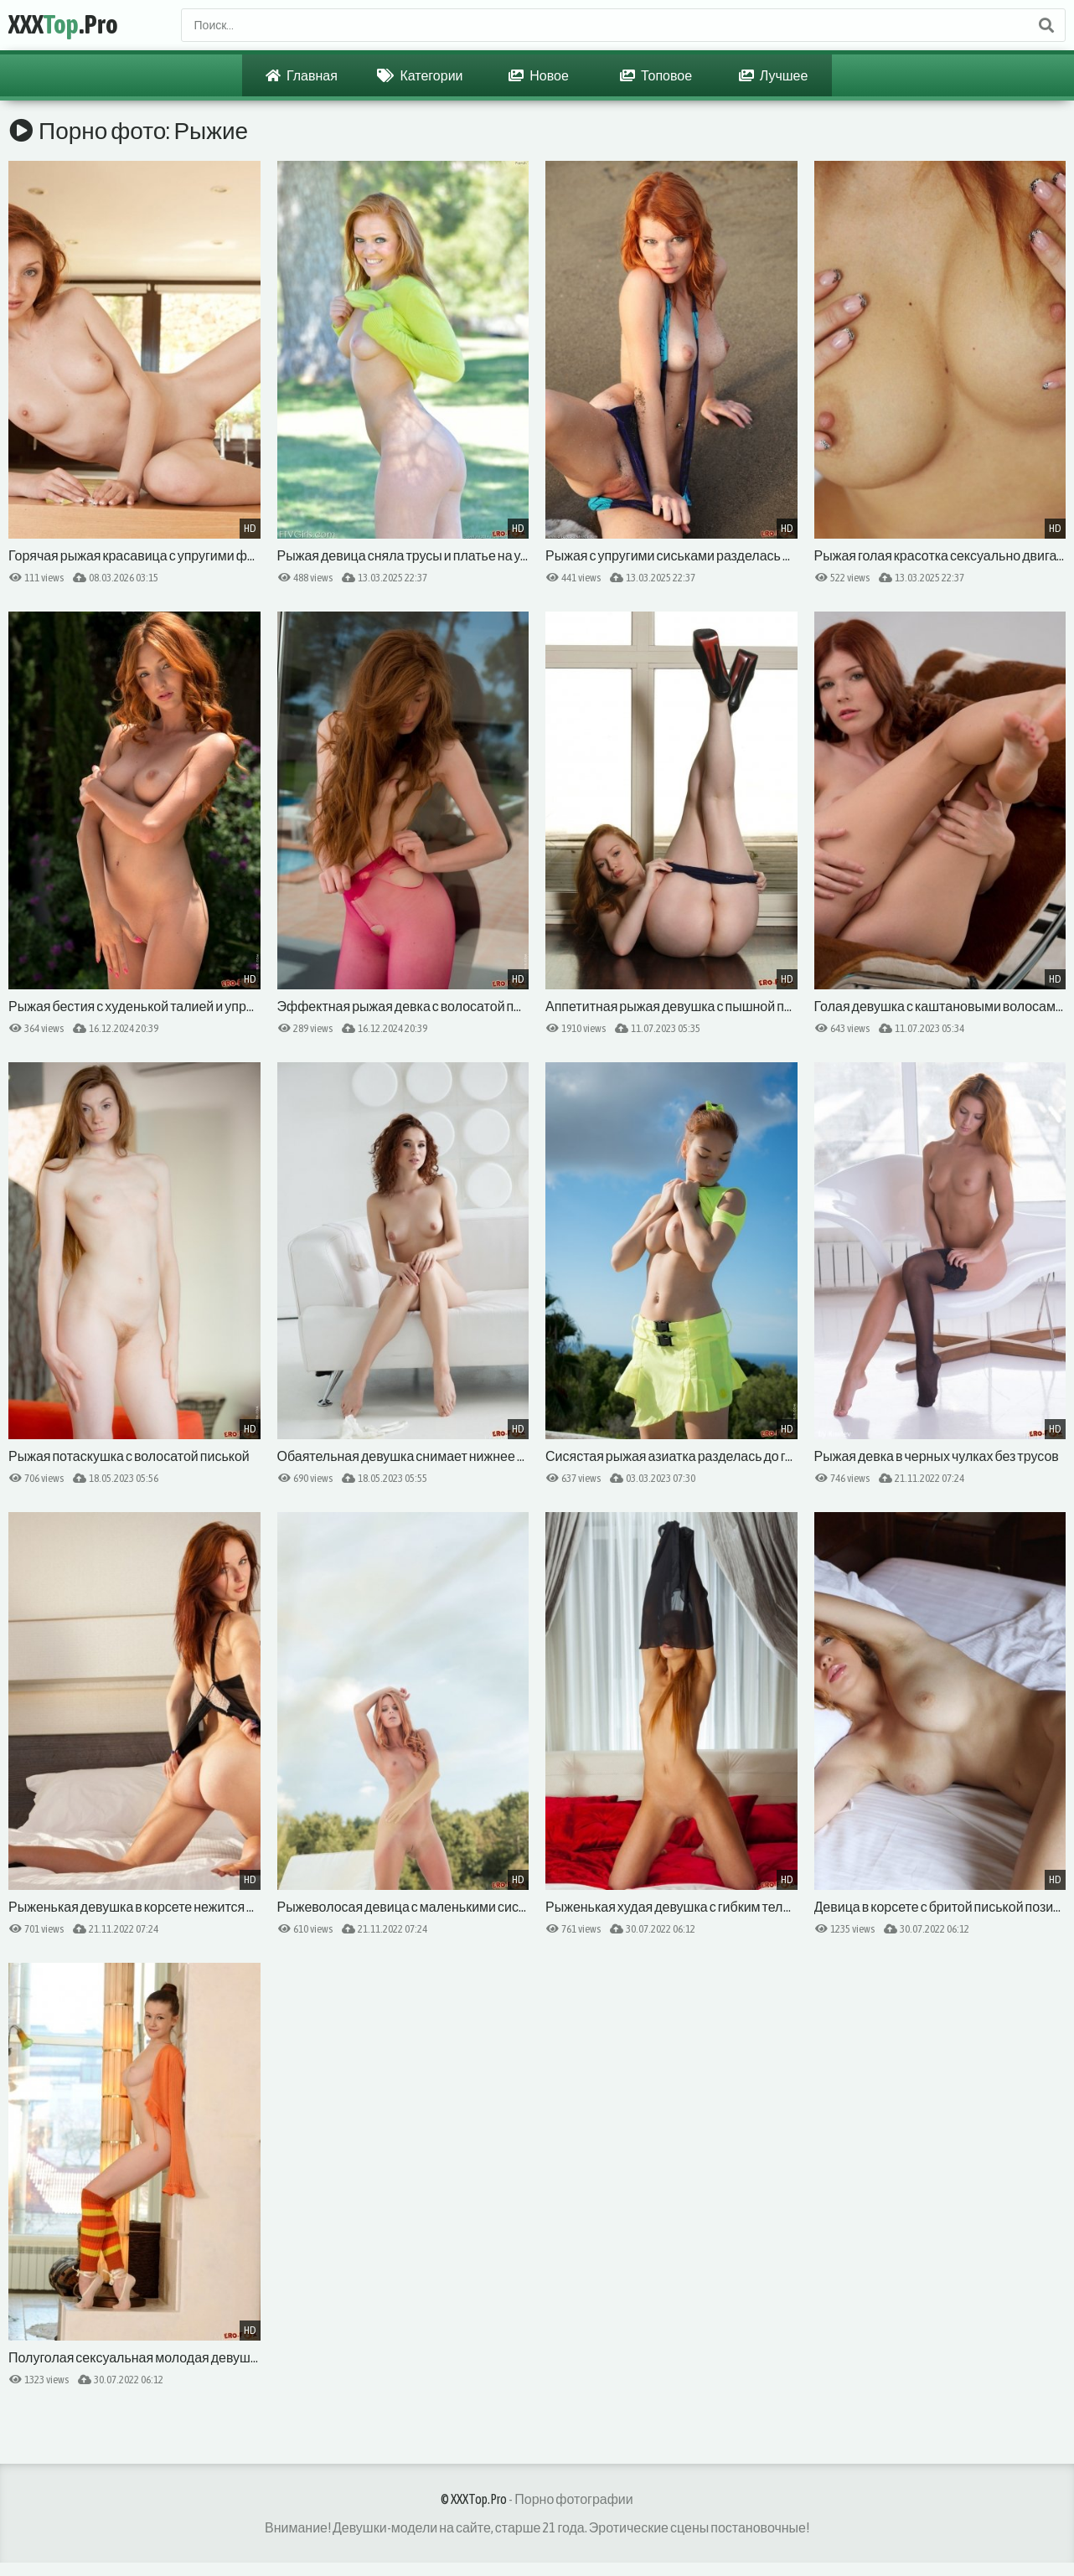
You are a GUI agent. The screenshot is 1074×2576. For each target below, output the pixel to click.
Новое (539, 75)
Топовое (656, 75)
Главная (302, 75)
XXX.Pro (63, 24)
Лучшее (773, 75)
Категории (419, 75)
